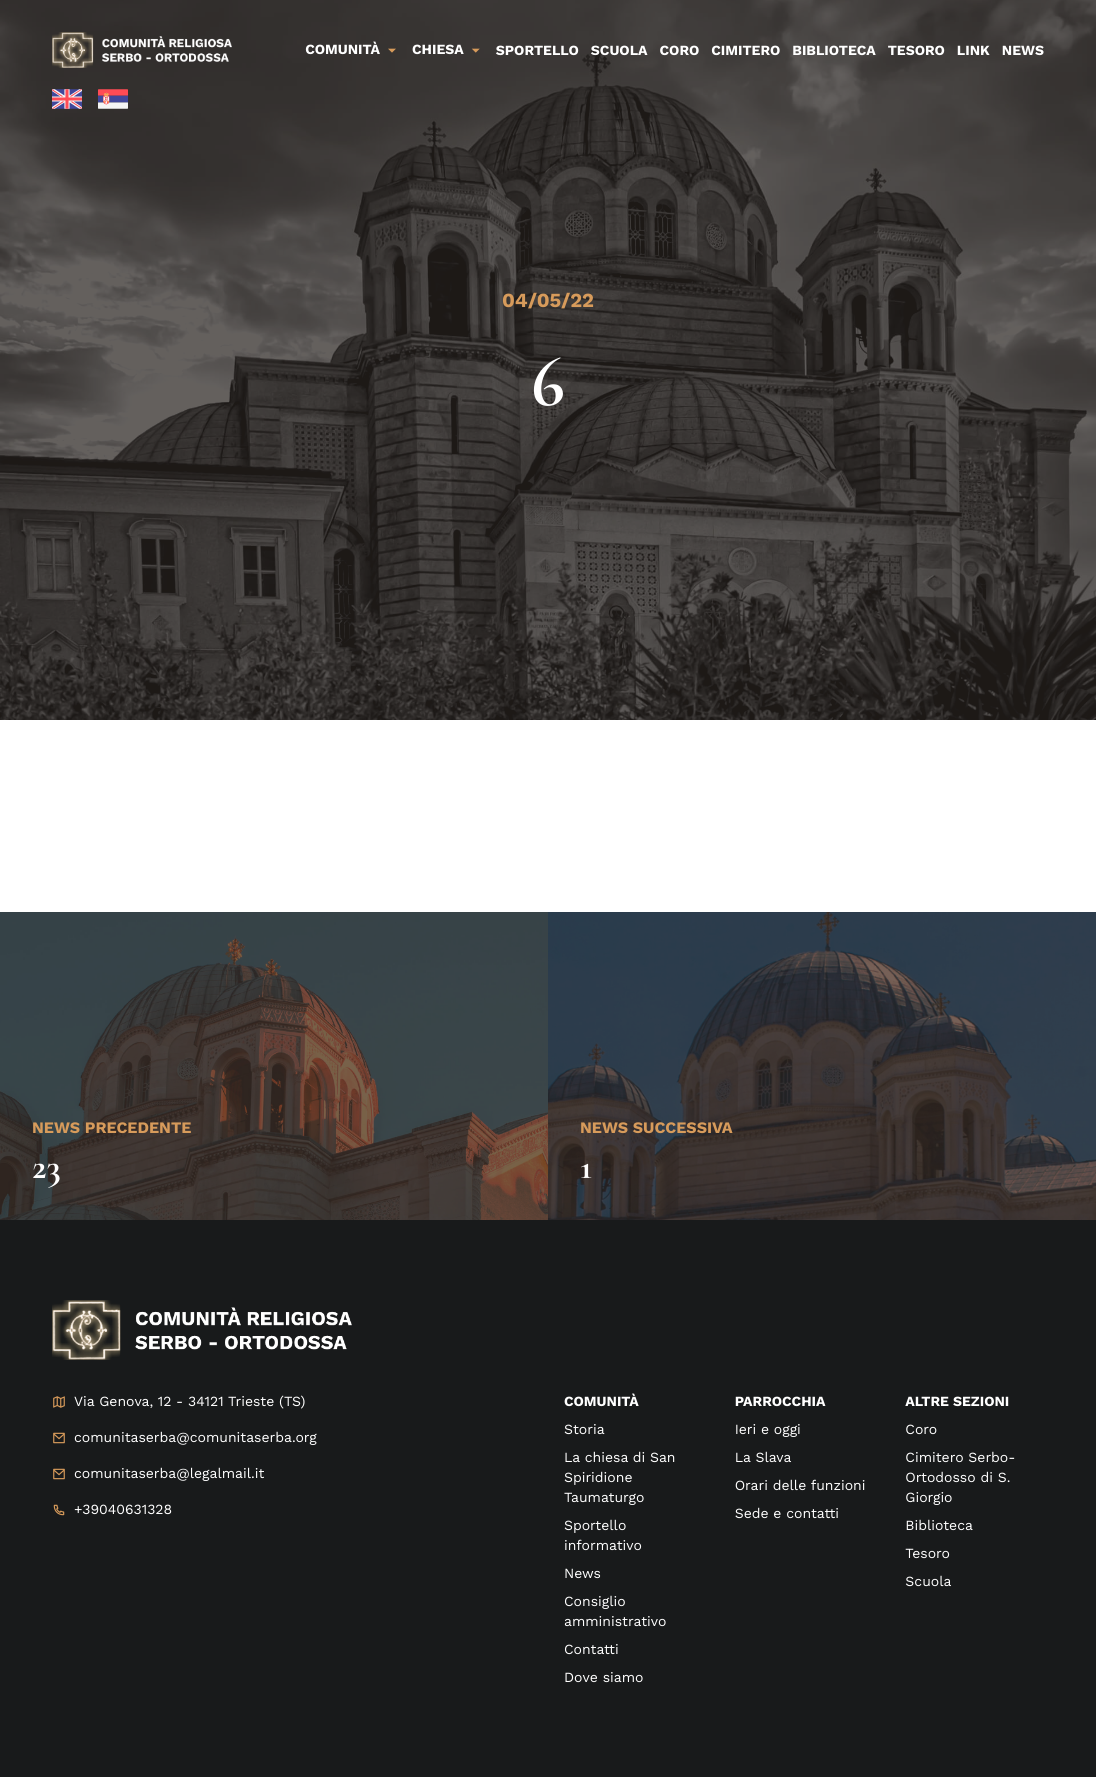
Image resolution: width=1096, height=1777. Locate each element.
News (1023, 51)
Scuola (619, 51)
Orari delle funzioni (800, 1486)
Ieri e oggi (768, 1430)
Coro (680, 51)
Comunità (342, 50)
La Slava (763, 1458)
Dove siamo (603, 1678)
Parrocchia (780, 1402)
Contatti (591, 1650)
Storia (584, 1430)
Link (973, 51)
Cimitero (745, 51)
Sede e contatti (787, 1514)
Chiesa (438, 50)
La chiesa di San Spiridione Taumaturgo (620, 1478)
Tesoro (916, 51)
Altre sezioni (957, 1402)
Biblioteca (833, 51)
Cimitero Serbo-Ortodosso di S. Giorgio (960, 1478)
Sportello (537, 51)
